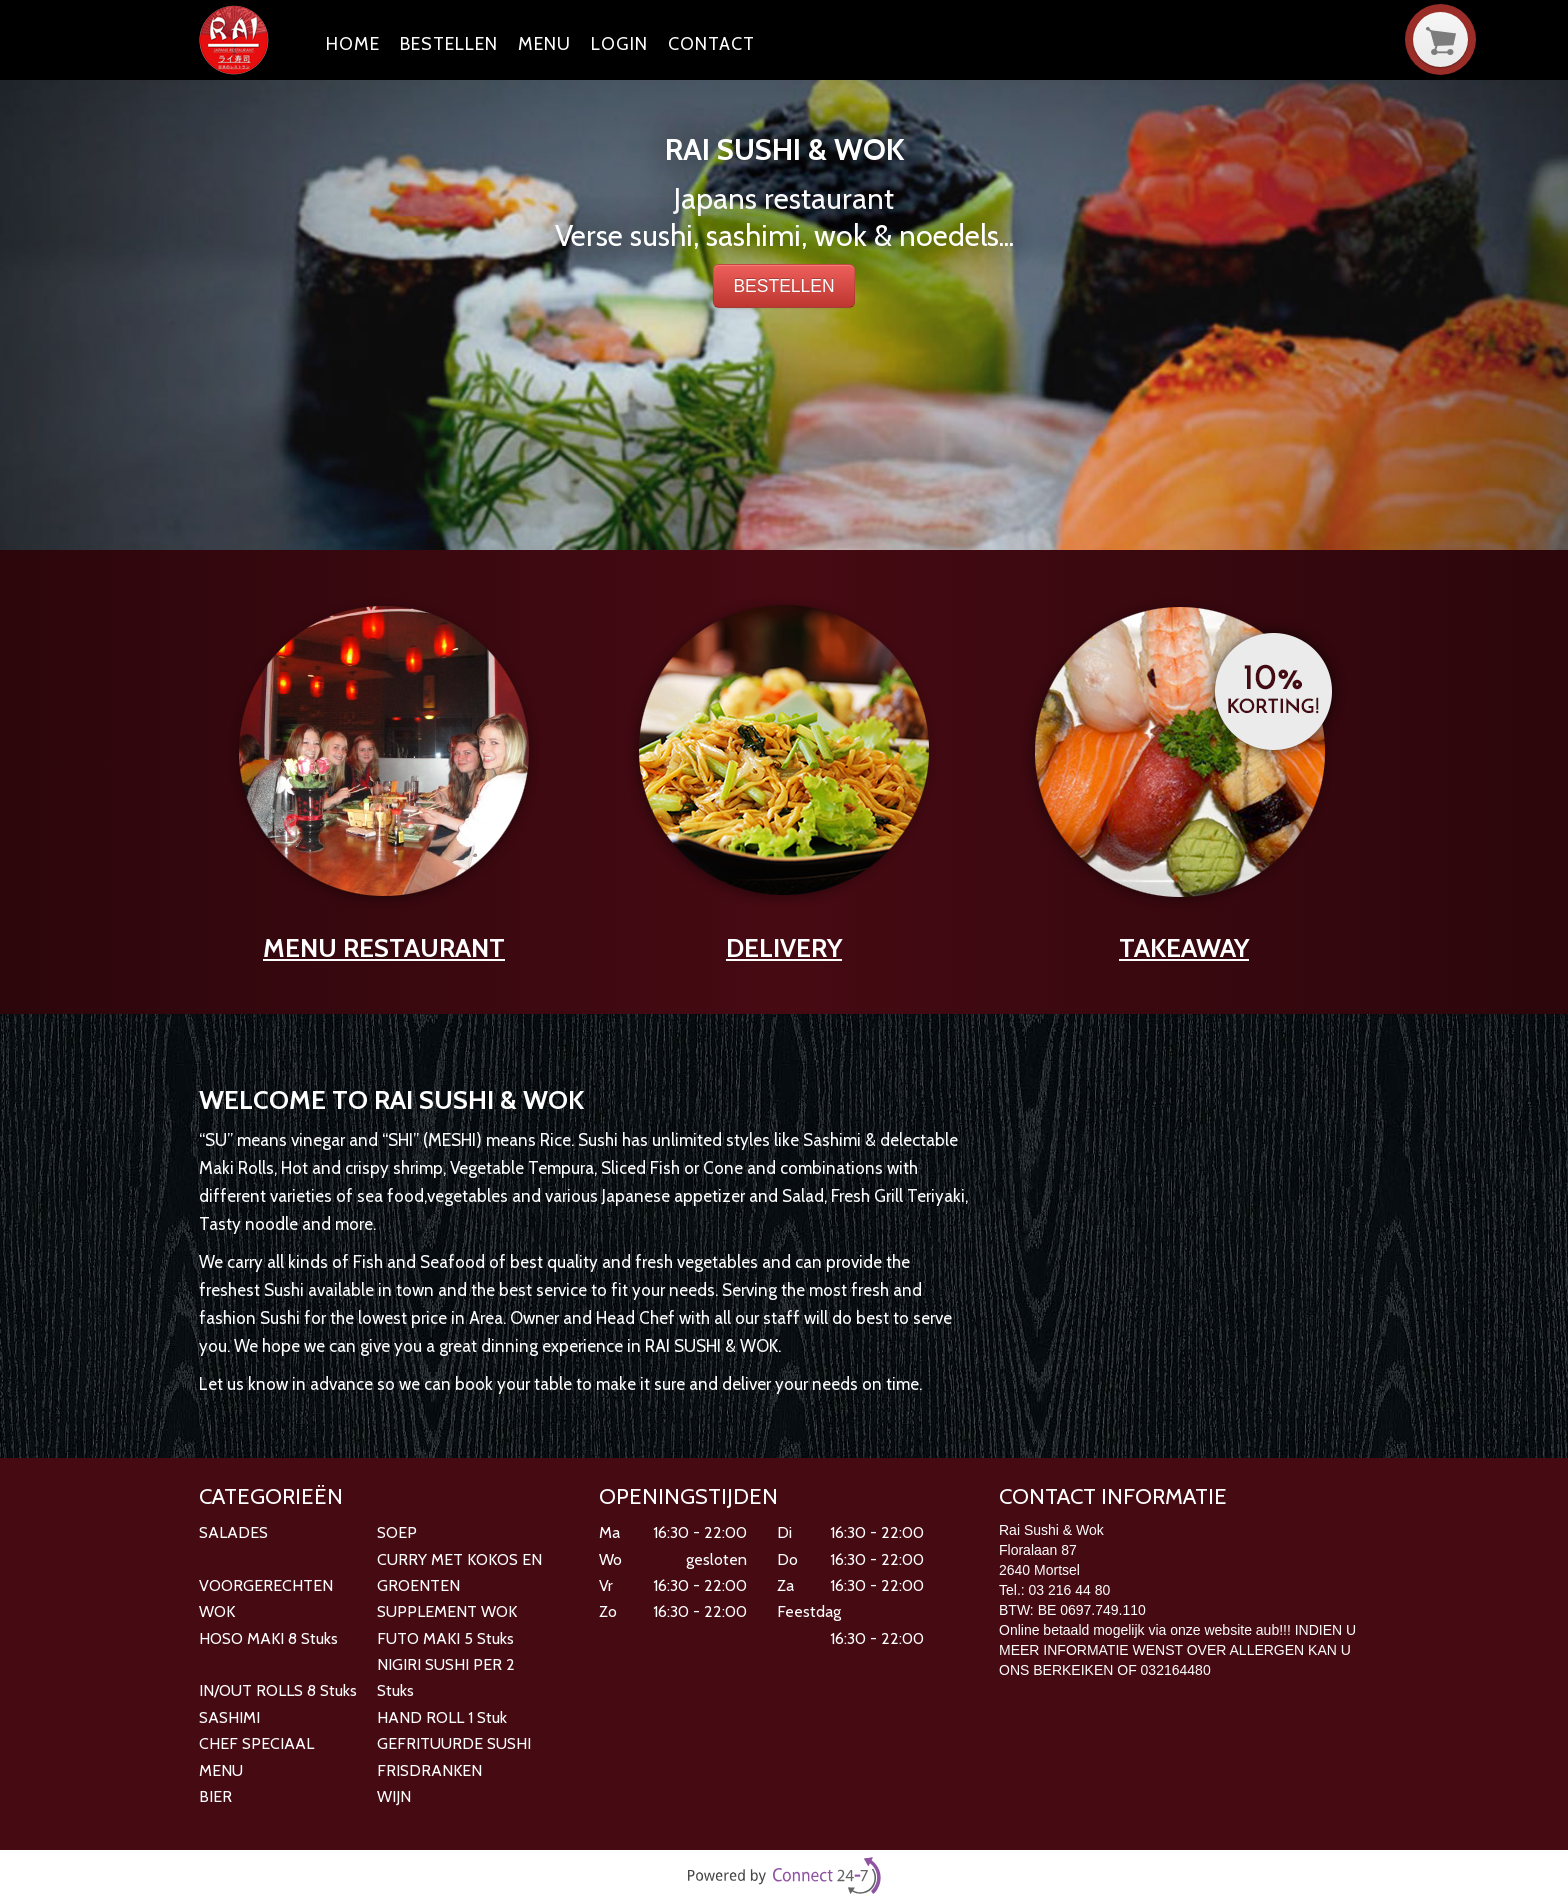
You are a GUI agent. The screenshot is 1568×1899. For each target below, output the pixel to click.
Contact (711, 44)
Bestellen (449, 44)
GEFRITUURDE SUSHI (454, 1743)
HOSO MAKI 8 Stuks (268, 1638)
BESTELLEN (783, 286)
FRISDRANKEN (429, 1770)
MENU (221, 1770)
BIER (215, 1796)
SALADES (233, 1532)
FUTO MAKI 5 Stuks (445, 1638)
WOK (217, 1611)
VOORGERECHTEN (266, 1585)
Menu (544, 44)
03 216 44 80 (1070, 1590)
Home (353, 44)
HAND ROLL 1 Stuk (442, 1717)
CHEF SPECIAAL (256, 1743)
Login (619, 44)
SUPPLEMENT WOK (447, 1611)
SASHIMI (229, 1717)
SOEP (397, 1532)
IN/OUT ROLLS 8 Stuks (278, 1690)
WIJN (394, 1796)
